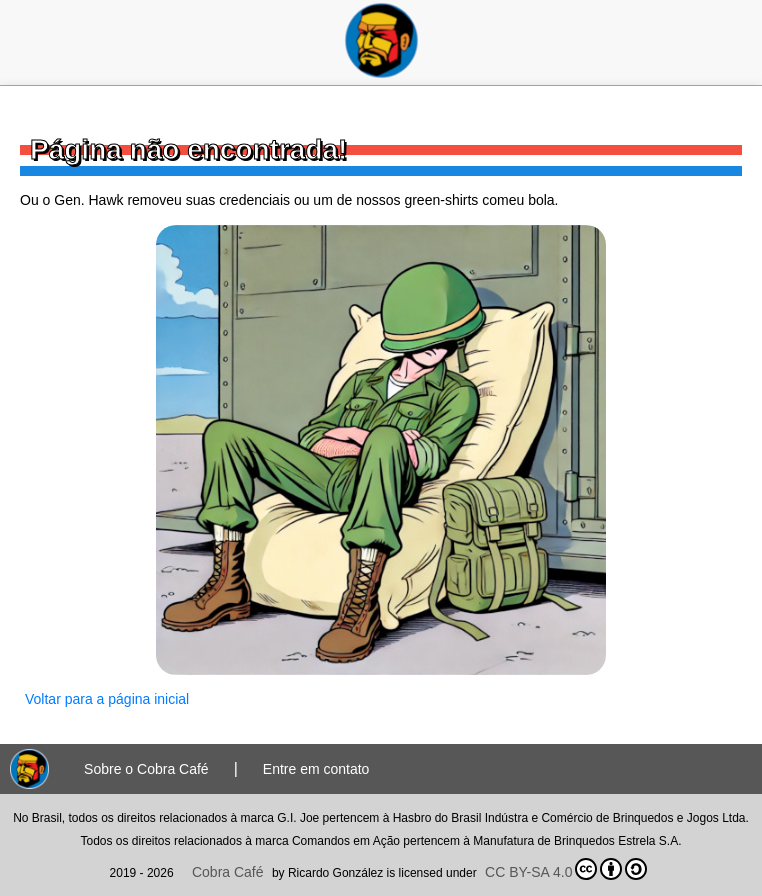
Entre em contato (316, 769)
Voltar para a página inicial (107, 699)
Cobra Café (228, 872)
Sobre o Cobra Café (146, 769)
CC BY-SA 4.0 (566, 869)
